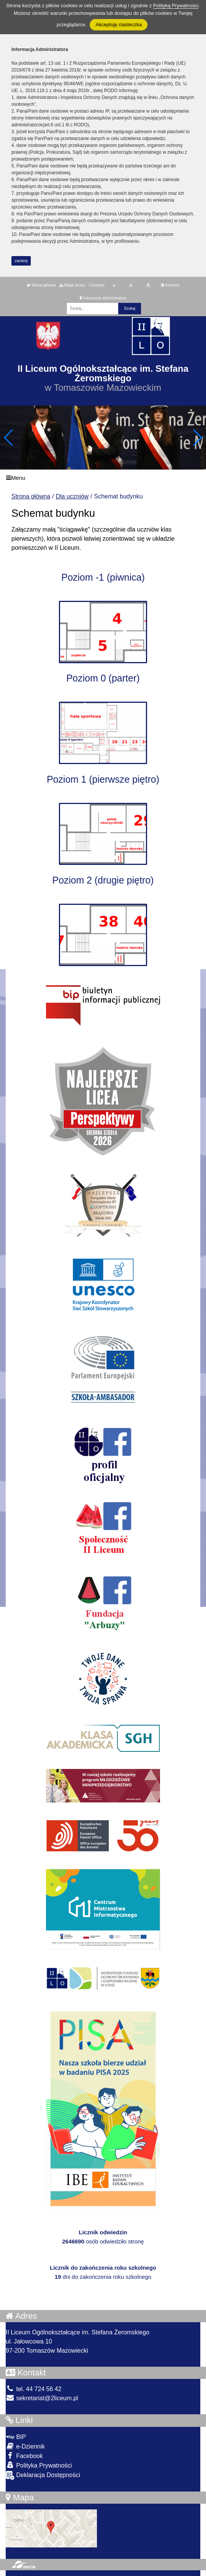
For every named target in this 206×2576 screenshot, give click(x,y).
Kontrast (170, 285)
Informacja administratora (103, 298)
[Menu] (103, 478)
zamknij (21, 261)
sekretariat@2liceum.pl (42, 2398)
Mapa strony (72, 285)
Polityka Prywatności (39, 2465)
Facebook (24, 2455)
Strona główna (41, 285)
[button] (197, 437)
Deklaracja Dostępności (43, 2475)
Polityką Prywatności (175, 5)
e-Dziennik (25, 2446)
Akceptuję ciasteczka (118, 24)
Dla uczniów (72, 496)
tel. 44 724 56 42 (34, 2389)
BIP (16, 2437)
